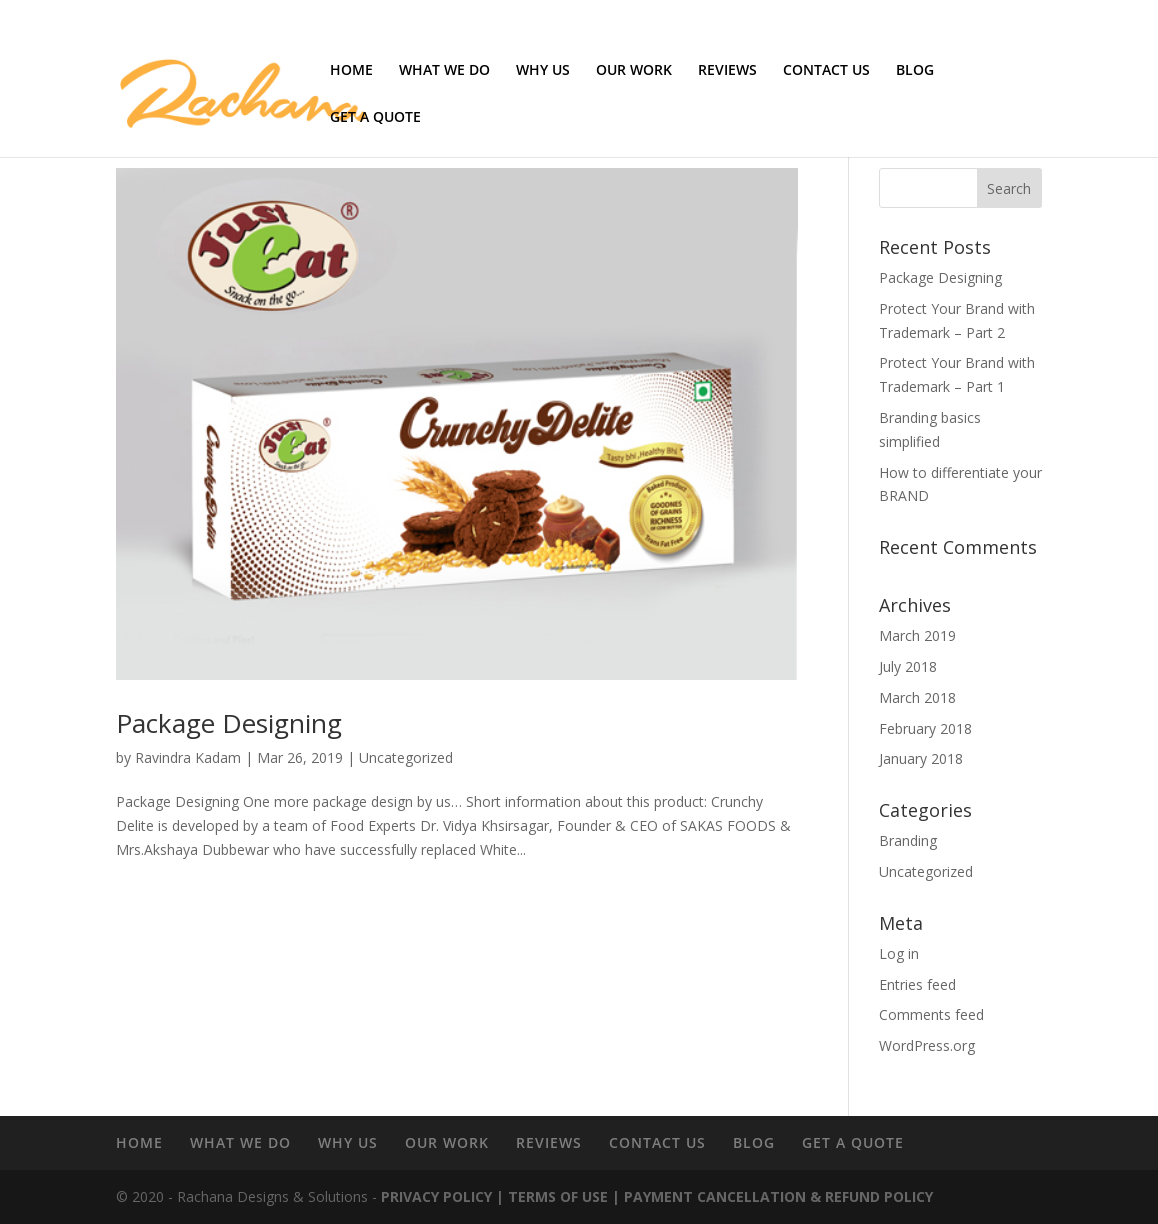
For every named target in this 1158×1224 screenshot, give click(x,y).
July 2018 (908, 666)
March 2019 (917, 635)
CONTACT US (826, 71)
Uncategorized (406, 757)
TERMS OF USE (558, 1196)
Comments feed (931, 1014)
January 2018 (921, 758)
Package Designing (229, 723)
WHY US (543, 71)
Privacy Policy (1011, 16)
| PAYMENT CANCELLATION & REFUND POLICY (770, 1196)
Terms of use (933, 16)
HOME (351, 71)
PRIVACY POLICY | (442, 1196)
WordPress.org (927, 1045)
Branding (908, 840)
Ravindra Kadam (188, 757)
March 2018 (917, 697)
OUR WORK (634, 71)
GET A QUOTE (375, 118)
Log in (899, 953)
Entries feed (917, 984)
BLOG (915, 71)
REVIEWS (727, 71)
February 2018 (925, 728)
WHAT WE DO (444, 71)
